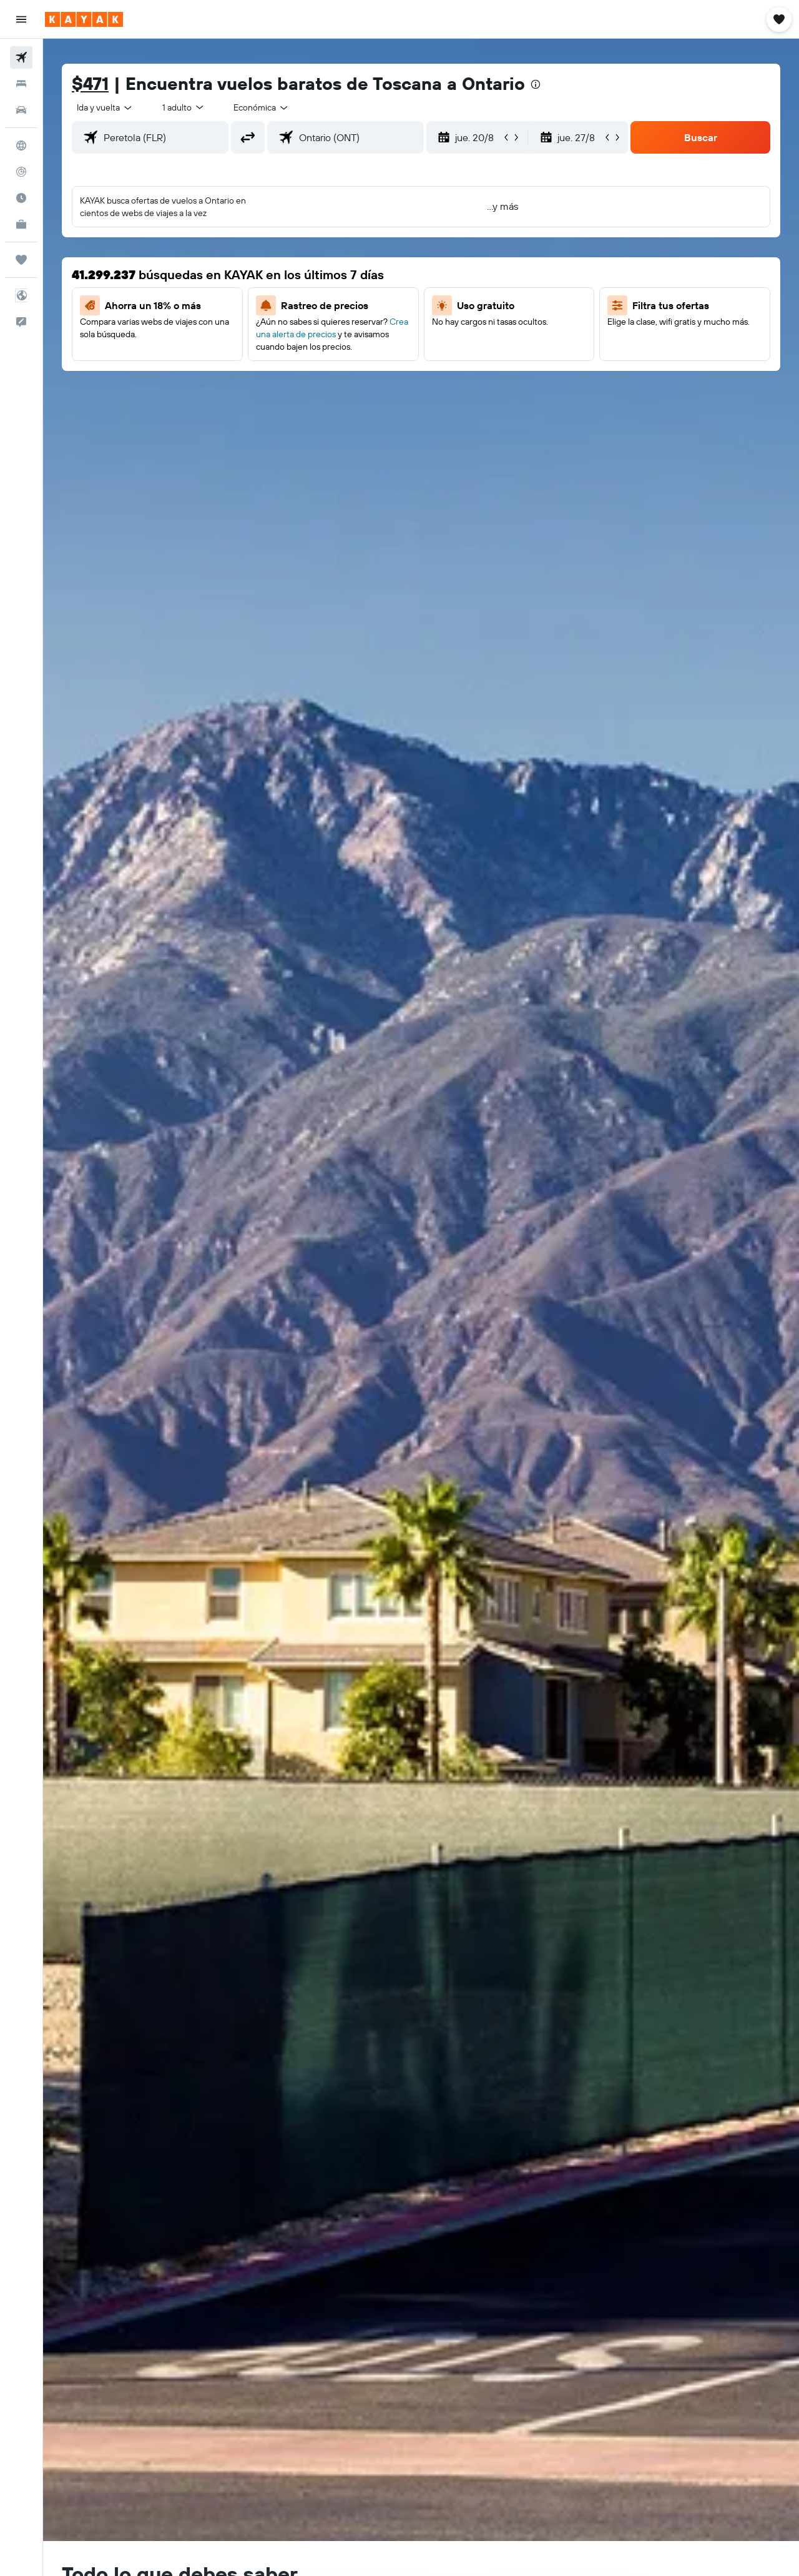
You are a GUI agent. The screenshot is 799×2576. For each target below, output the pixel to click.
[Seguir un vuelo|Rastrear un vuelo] (21, 171)
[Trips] (21, 259)
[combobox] (105, 107)
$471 (90, 83)
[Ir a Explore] (21, 145)
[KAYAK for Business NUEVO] (21, 224)
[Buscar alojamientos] (21, 83)
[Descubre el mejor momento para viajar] (21, 197)
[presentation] (535, 84)
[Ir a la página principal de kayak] (84, 19)
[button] (21, 19)
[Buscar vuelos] (21, 57)
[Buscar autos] (21, 109)
